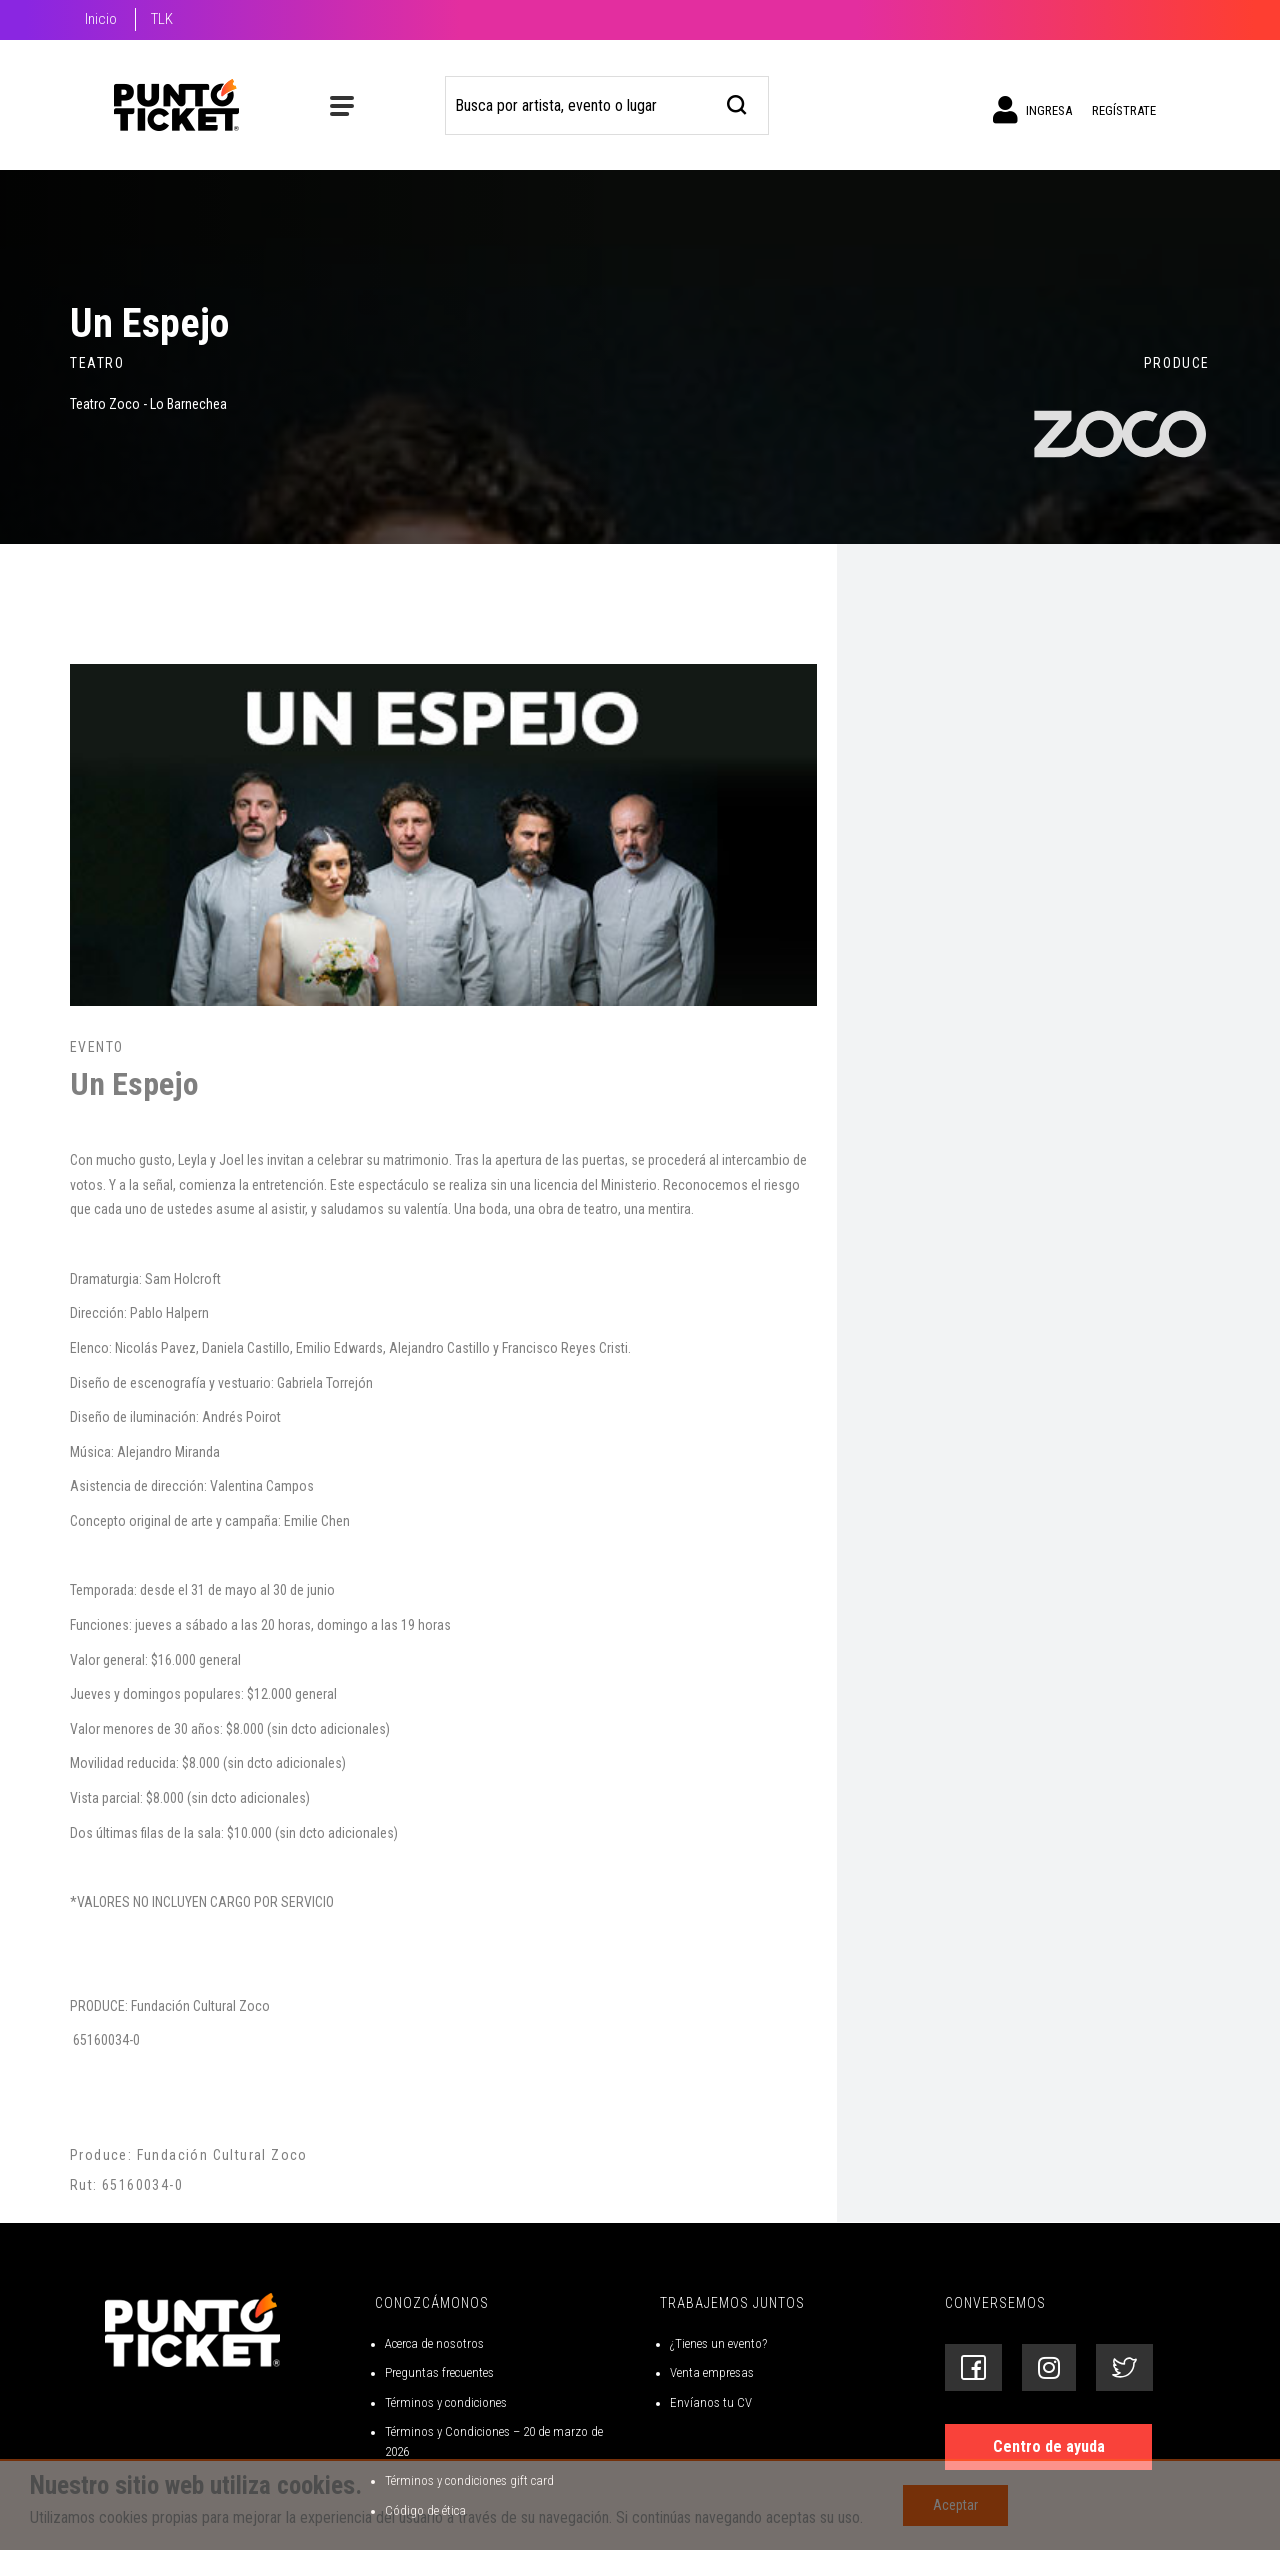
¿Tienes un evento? (718, 2343)
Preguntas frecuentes (439, 2372)
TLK (162, 19)
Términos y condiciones (446, 2402)
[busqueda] (737, 102)
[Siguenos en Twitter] (1124, 2367)
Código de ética (425, 2510)
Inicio (101, 19)
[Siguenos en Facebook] (973, 2367)
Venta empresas (712, 2372)
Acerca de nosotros (434, 2343)
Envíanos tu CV (711, 2402)
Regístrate (1124, 110)
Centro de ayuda (1049, 2446)
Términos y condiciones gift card (469, 2480)
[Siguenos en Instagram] (1049, 2367)
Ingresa (1032, 110)
